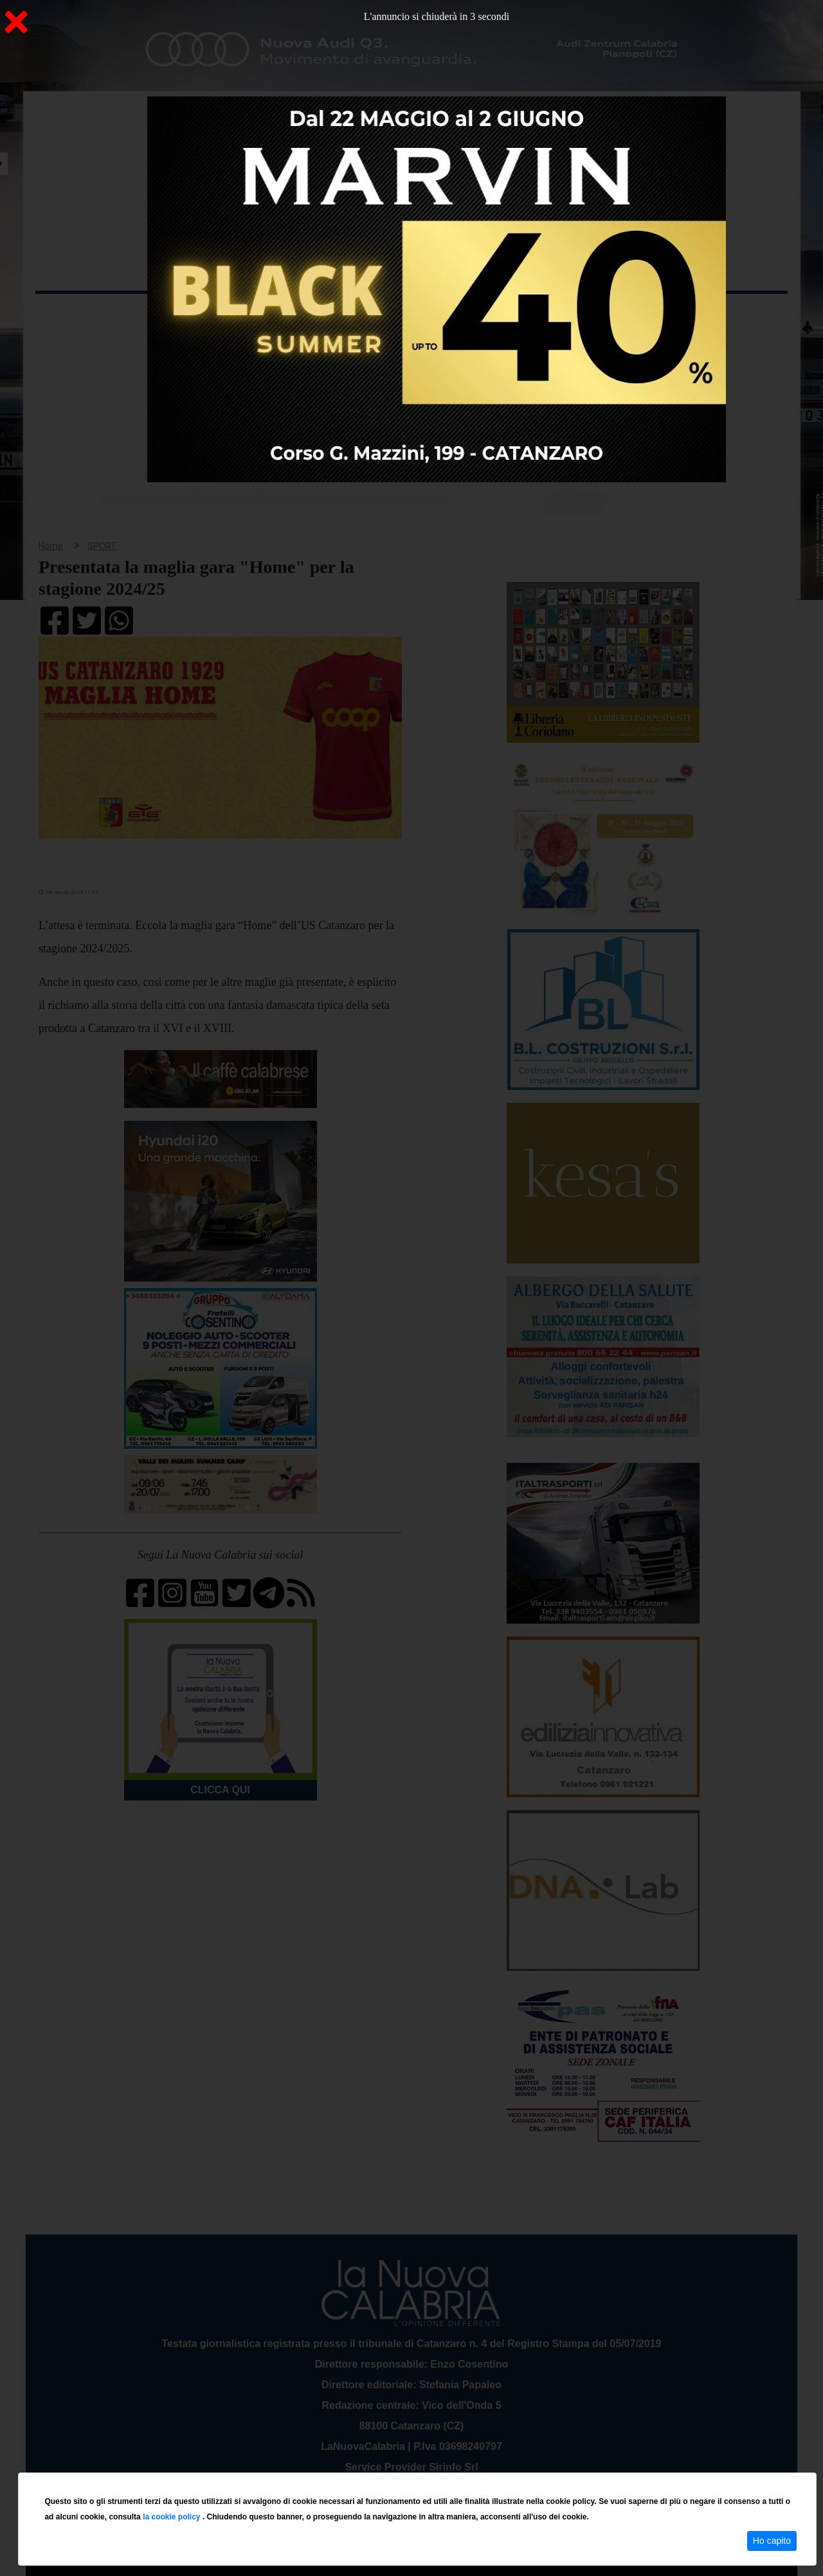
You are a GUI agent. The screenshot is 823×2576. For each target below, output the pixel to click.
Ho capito (772, 2540)
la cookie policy (173, 2516)
